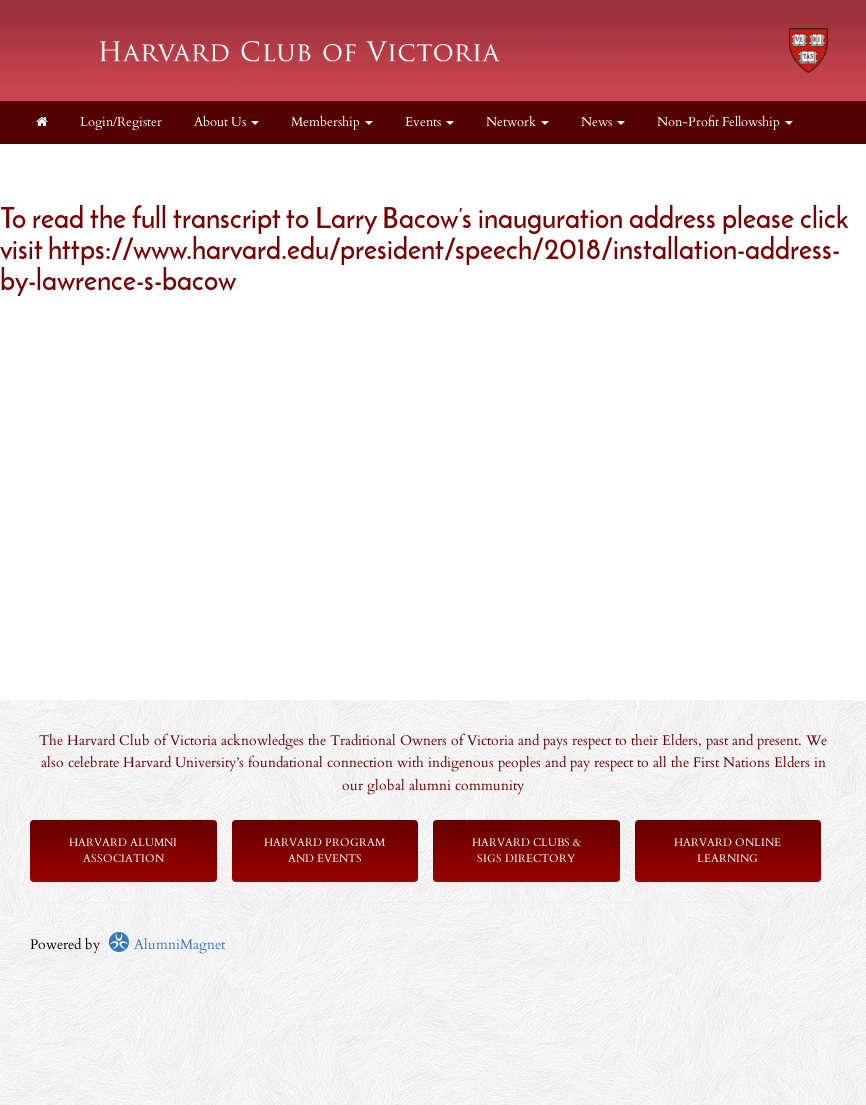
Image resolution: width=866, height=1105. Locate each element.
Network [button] (517, 122)
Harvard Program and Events (324, 850)
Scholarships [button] (76, 164)
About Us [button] (226, 122)
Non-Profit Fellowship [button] (725, 122)
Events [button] (429, 122)
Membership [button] (332, 122)
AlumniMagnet (166, 944)
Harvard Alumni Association (123, 850)
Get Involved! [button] (191, 164)
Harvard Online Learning (727, 850)
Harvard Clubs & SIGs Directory (526, 850)
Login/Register (121, 122)
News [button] (603, 122)
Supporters (296, 164)
